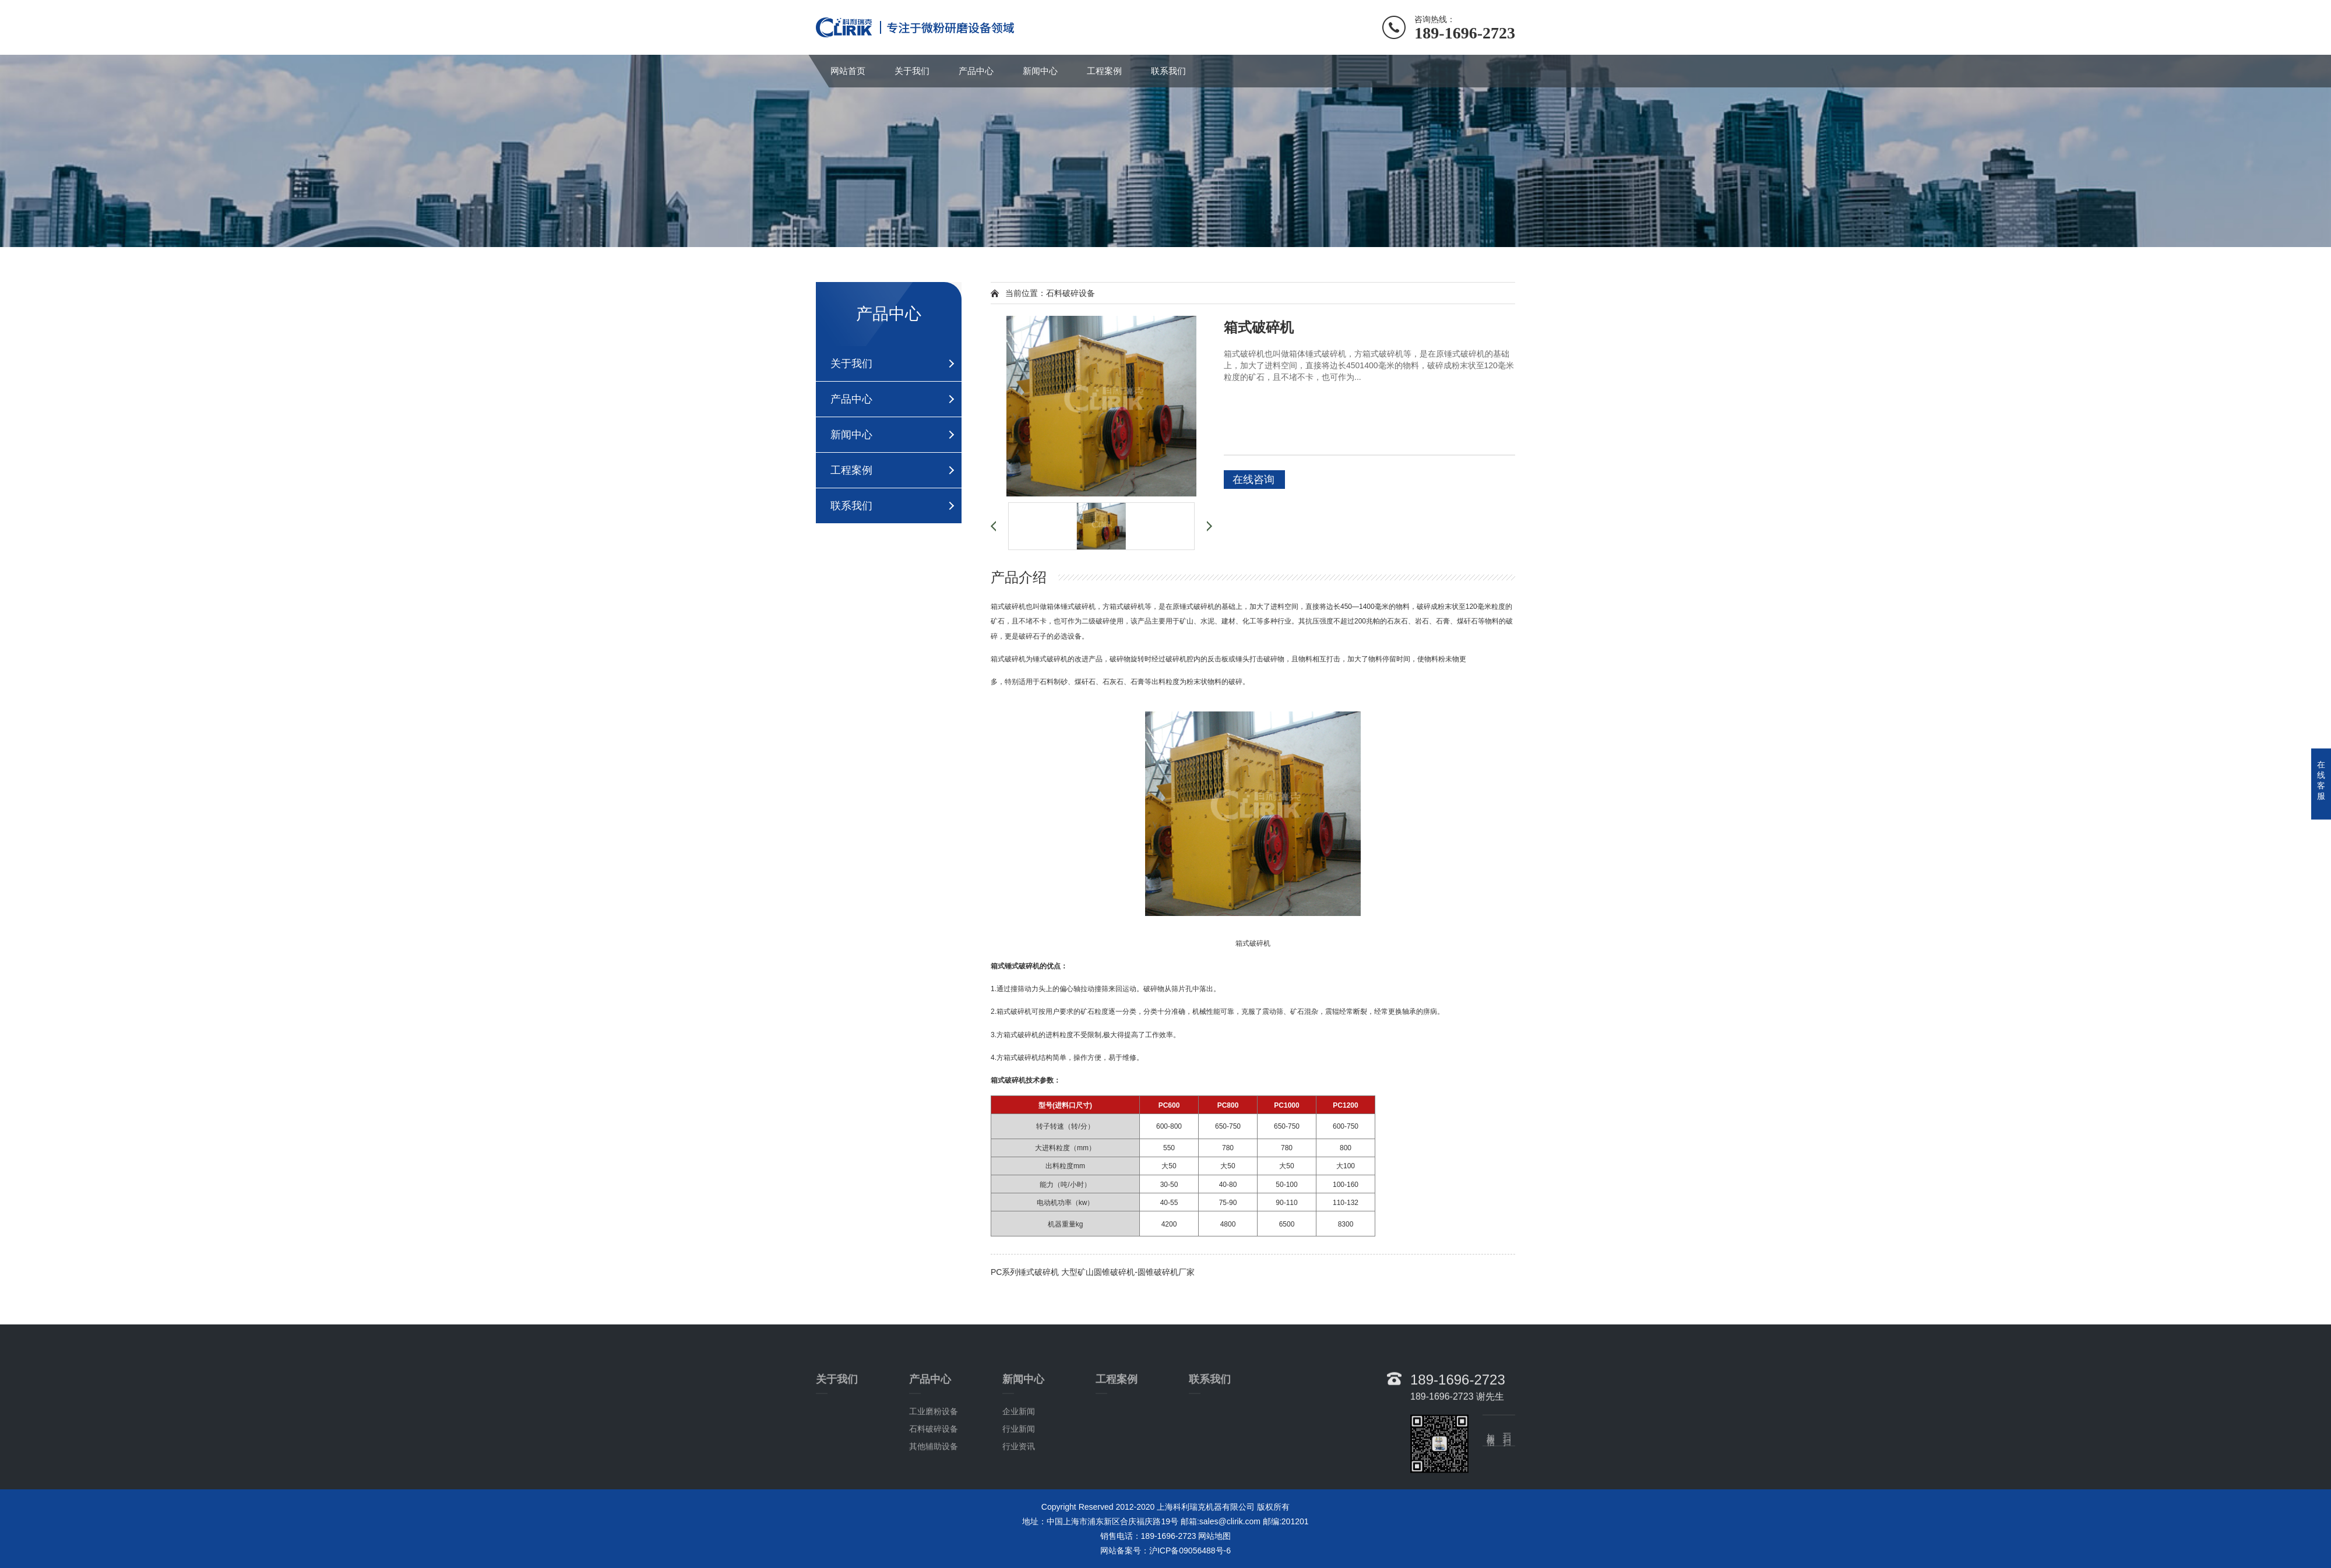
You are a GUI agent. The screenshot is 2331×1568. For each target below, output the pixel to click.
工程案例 (1104, 71)
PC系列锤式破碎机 (1025, 1272)
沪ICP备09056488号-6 (1190, 1550)
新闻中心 (1040, 71)
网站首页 (847, 71)
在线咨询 (1253, 479)
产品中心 (976, 71)
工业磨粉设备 (933, 1465)
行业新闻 (1018, 1483)
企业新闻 (1018, 1465)
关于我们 (912, 71)
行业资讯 (1018, 1500)
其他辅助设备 (933, 1500)
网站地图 (1214, 1536)
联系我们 (1168, 71)
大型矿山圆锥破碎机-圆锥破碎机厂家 (1128, 1272)
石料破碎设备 (933, 1483)
